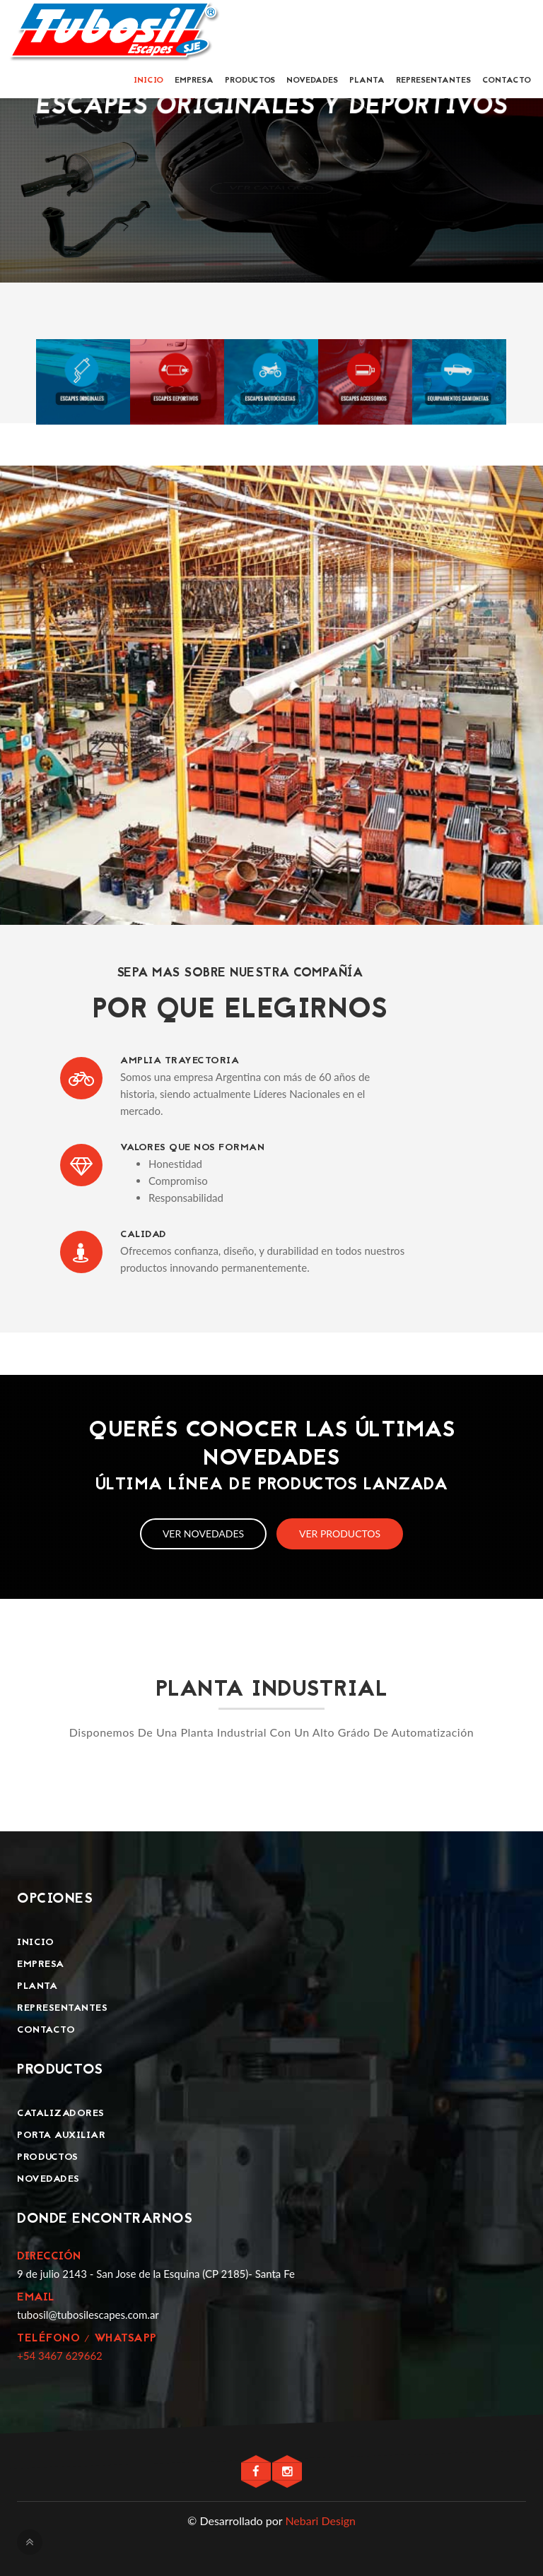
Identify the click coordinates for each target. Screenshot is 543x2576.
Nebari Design (320, 2520)
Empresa (194, 80)
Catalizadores (61, 2113)
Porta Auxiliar (61, 2135)
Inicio (148, 80)
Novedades (312, 80)
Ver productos (339, 1534)
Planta (367, 80)
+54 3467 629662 (60, 2355)
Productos (250, 80)
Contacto (506, 80)
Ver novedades (203, 1534)
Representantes (433, 80)
